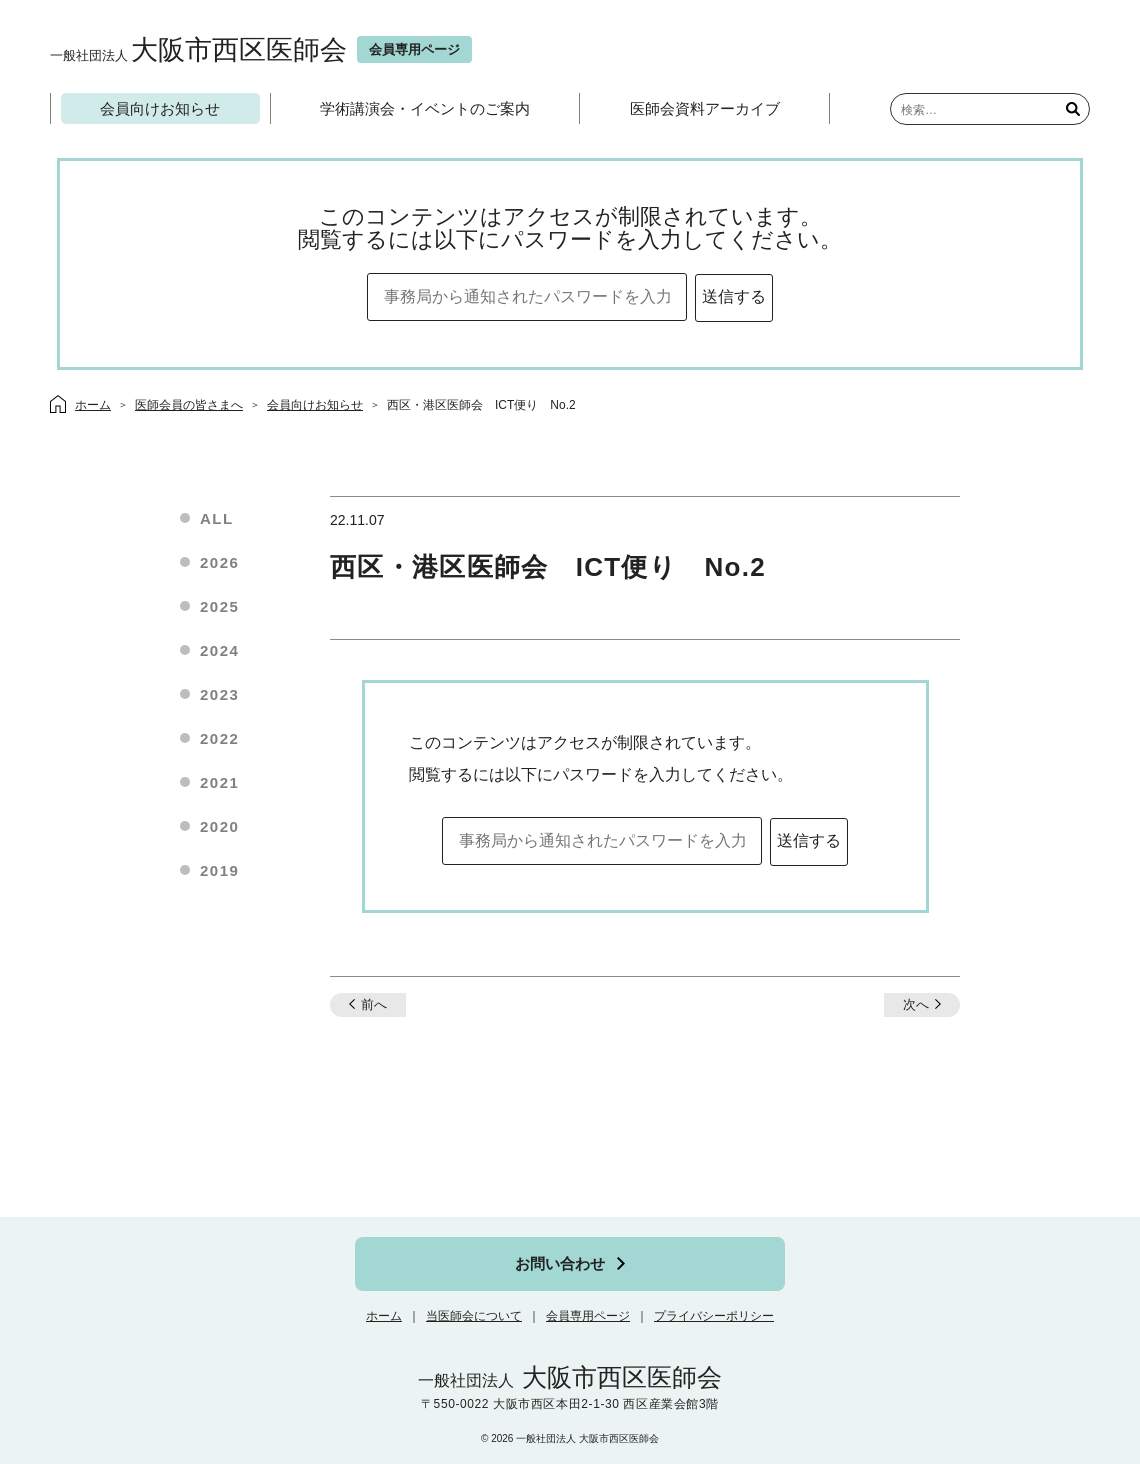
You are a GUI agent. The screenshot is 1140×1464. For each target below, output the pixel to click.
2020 (219, 826)
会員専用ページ (588, 1316)
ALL (217, 518)
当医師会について (474, 1316)
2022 (219, 738)
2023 (219, 694)
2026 (219, 562)
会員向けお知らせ (160, 108)
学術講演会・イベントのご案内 (425, 108)
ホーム (384, 1316)
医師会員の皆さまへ (189, 405)
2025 (219, 606)
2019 (219, 870)
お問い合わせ (560, 1263)
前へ (374, 1004)
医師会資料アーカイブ (705, 108)
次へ (916, 1004)
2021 (219, 782)
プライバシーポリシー (714, 1316)
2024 (219, 650)
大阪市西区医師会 (198, 49)
